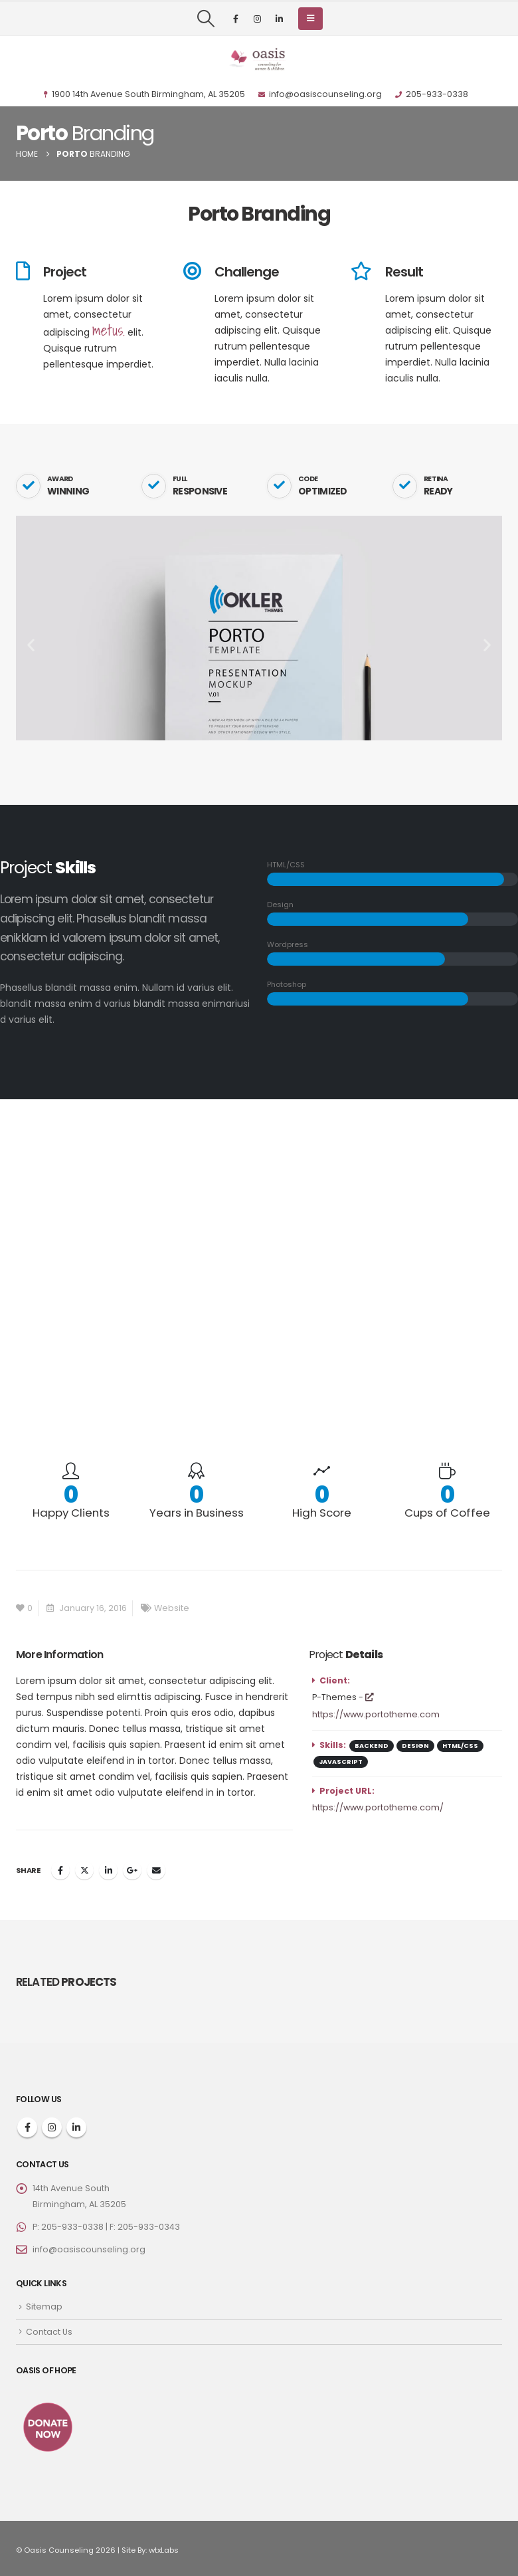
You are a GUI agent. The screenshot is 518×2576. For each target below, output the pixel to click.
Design (415, 1745)
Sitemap (44, 2306)
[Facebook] (235, 18)
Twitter (84, 1870)
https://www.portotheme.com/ (378, 1807)
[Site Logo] (259, 59)
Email (156, 1870)
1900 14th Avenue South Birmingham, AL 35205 (144, 94)
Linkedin (76, 2127)
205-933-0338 (431, 94)
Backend (371, 1745)
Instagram (52, 2127)
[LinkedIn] (279, 18)
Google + (132, 1870)
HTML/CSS (460, 1745)
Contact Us (49, 2331)
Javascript (341, 1761)
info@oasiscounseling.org (320, 94)
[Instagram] (257, 18)
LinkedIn (108, 1870)
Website (171, 1608)
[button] (205, 18)
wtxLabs (164, 2550)
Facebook (60, 1870)
